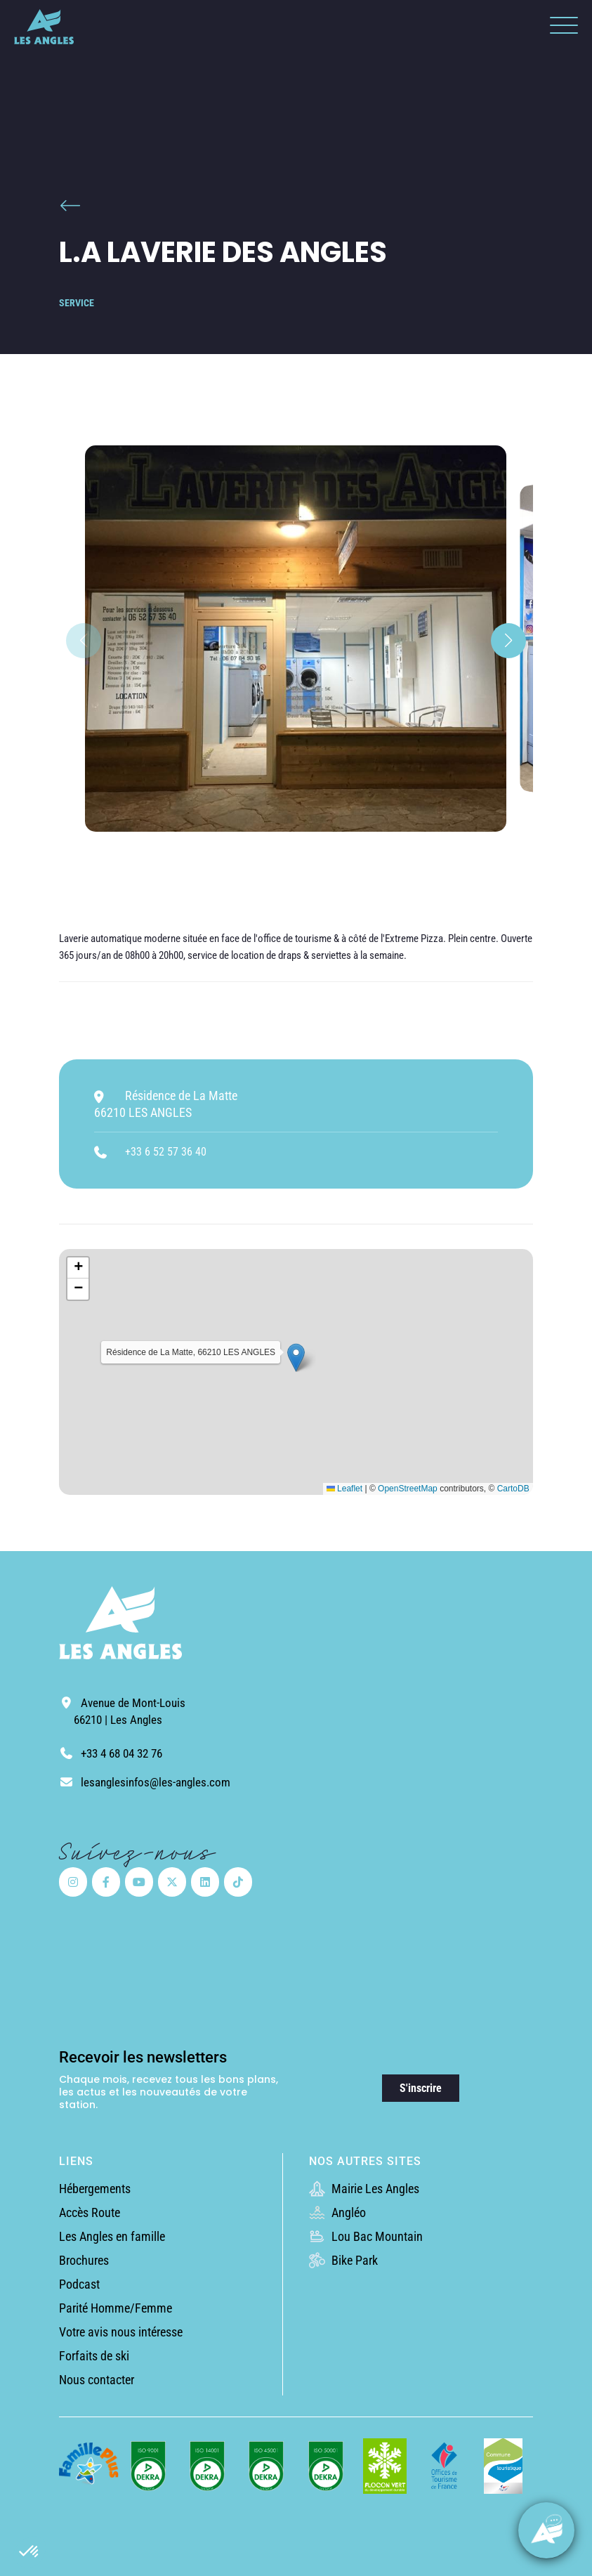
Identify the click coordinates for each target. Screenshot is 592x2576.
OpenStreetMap (408, 1488)
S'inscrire (421, 2088)
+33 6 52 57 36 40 (165, 1151)
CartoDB (513, 1488)
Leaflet (344, 1488)
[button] (29, 2552)
